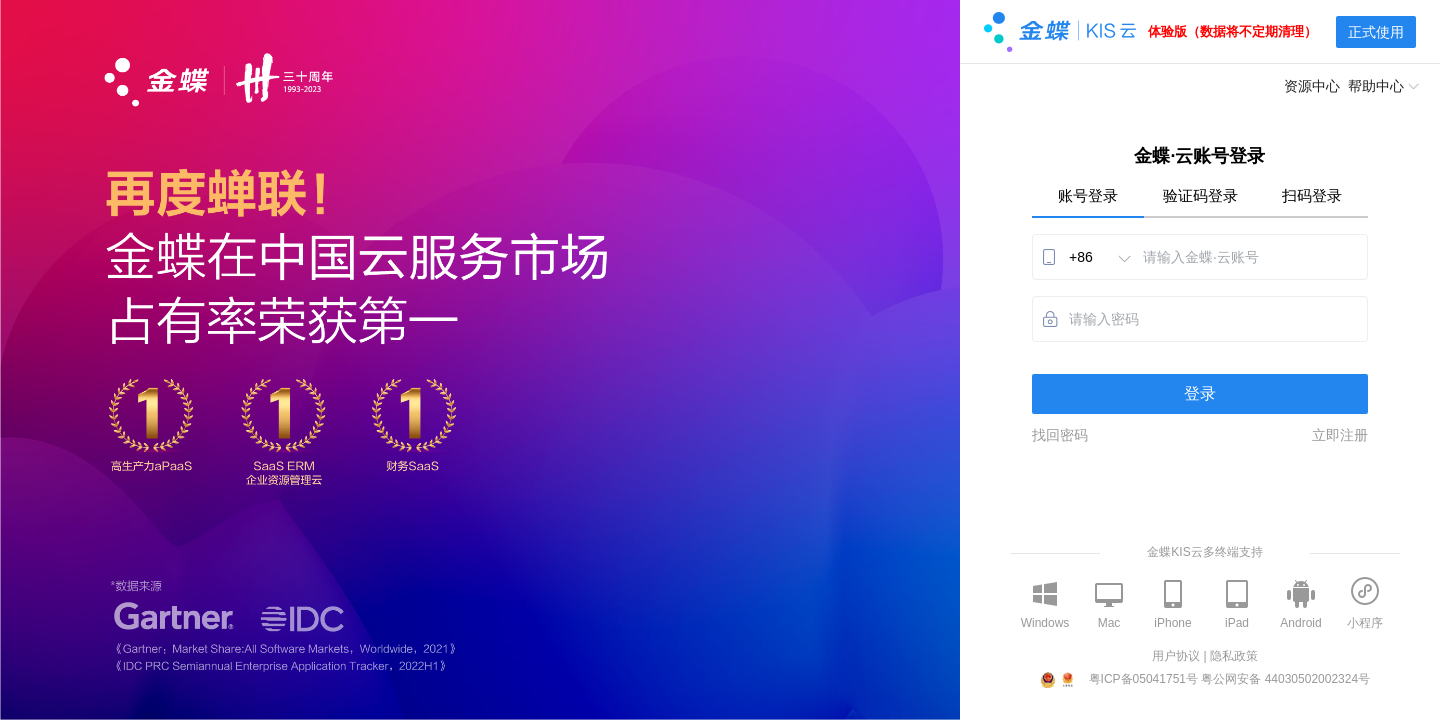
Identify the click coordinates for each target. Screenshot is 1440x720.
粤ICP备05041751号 (1143, 679)
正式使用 (1376, 32)
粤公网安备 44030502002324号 (1285, 679)
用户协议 (1176, 656)
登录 (1200, 393)
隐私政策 (1234, 656)
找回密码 (1060, 435)
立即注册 (1340, 435)
